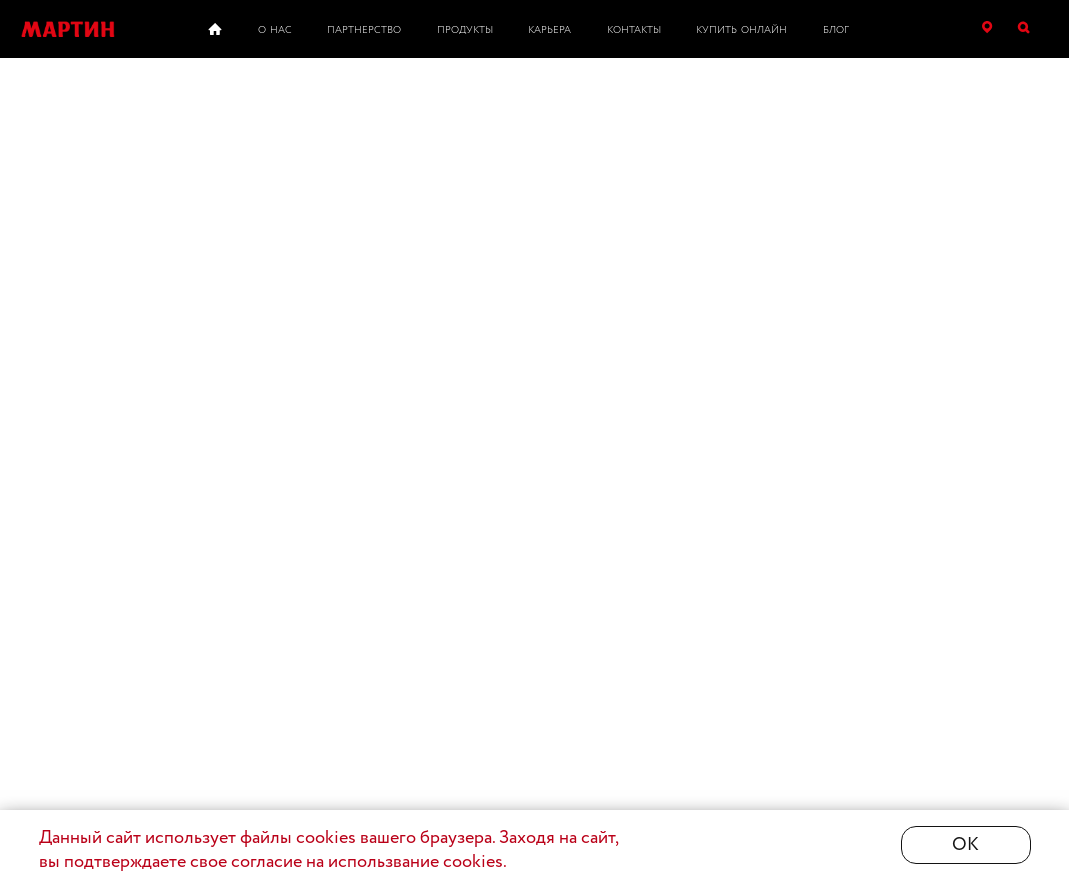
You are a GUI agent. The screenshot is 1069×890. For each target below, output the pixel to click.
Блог (836, 30)
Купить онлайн (741, 30)
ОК (965, 845)
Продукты (465, 30)
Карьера (549, 30)
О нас (275, 30)
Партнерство (364, 30)
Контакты (634, 30)
